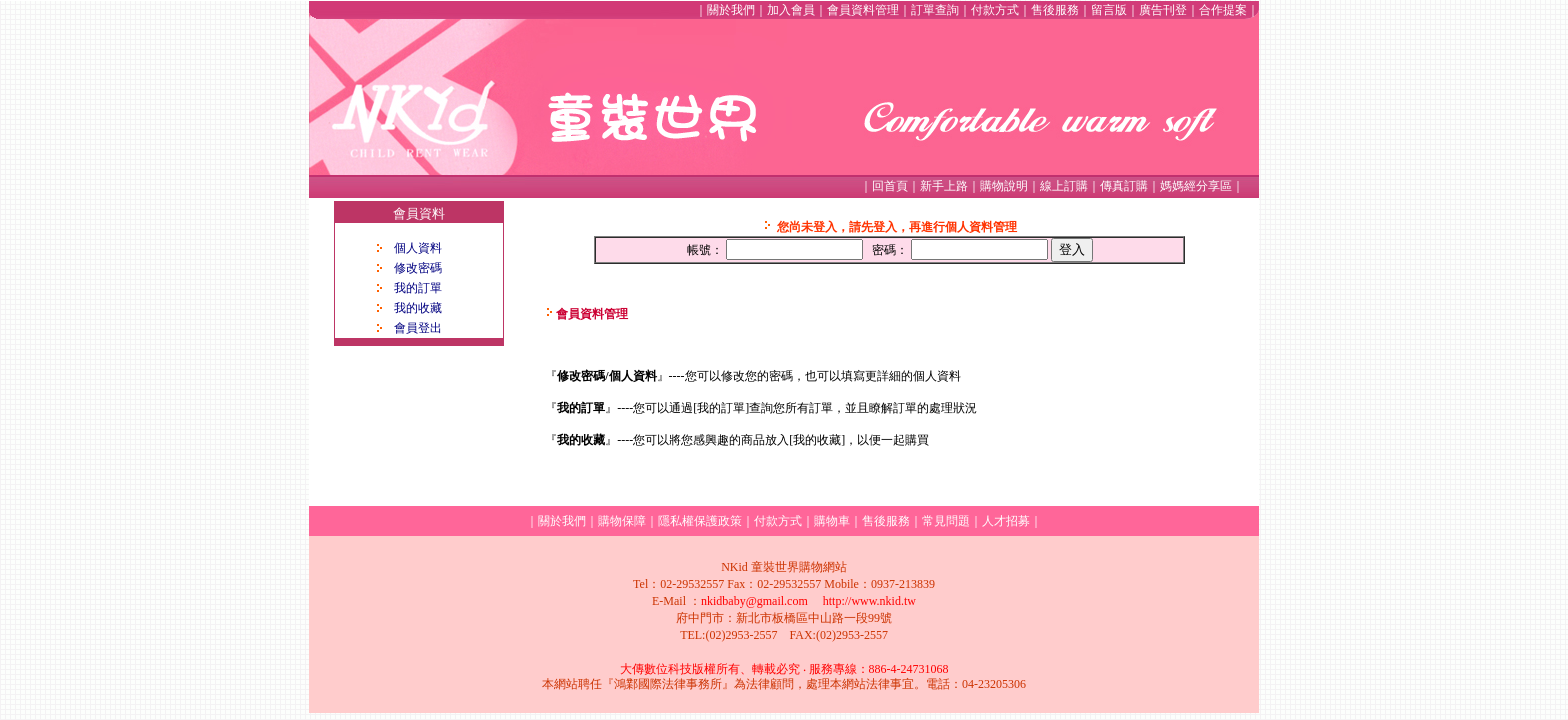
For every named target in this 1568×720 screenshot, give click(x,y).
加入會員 (791, 10)
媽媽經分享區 (1196, 186)
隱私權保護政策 (700, 521)
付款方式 (995, 10)
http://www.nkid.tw (869, 601)
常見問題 (946, 521)
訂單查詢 (935, 10)
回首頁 (890, 186)
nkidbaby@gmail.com (754, 601)
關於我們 (731, 10)
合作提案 (1223, 10)
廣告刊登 (1163, 10)
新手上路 (944, 186)
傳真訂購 (1124, 186)
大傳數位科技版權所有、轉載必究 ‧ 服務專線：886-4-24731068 (784, 669)
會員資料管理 (863, 10)
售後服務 (1055, 10)
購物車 (832, 521)
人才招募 (1006, 521)
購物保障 (622, 521)
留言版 (1109, 10)
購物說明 (1004, 186)
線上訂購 (1064, 186)
